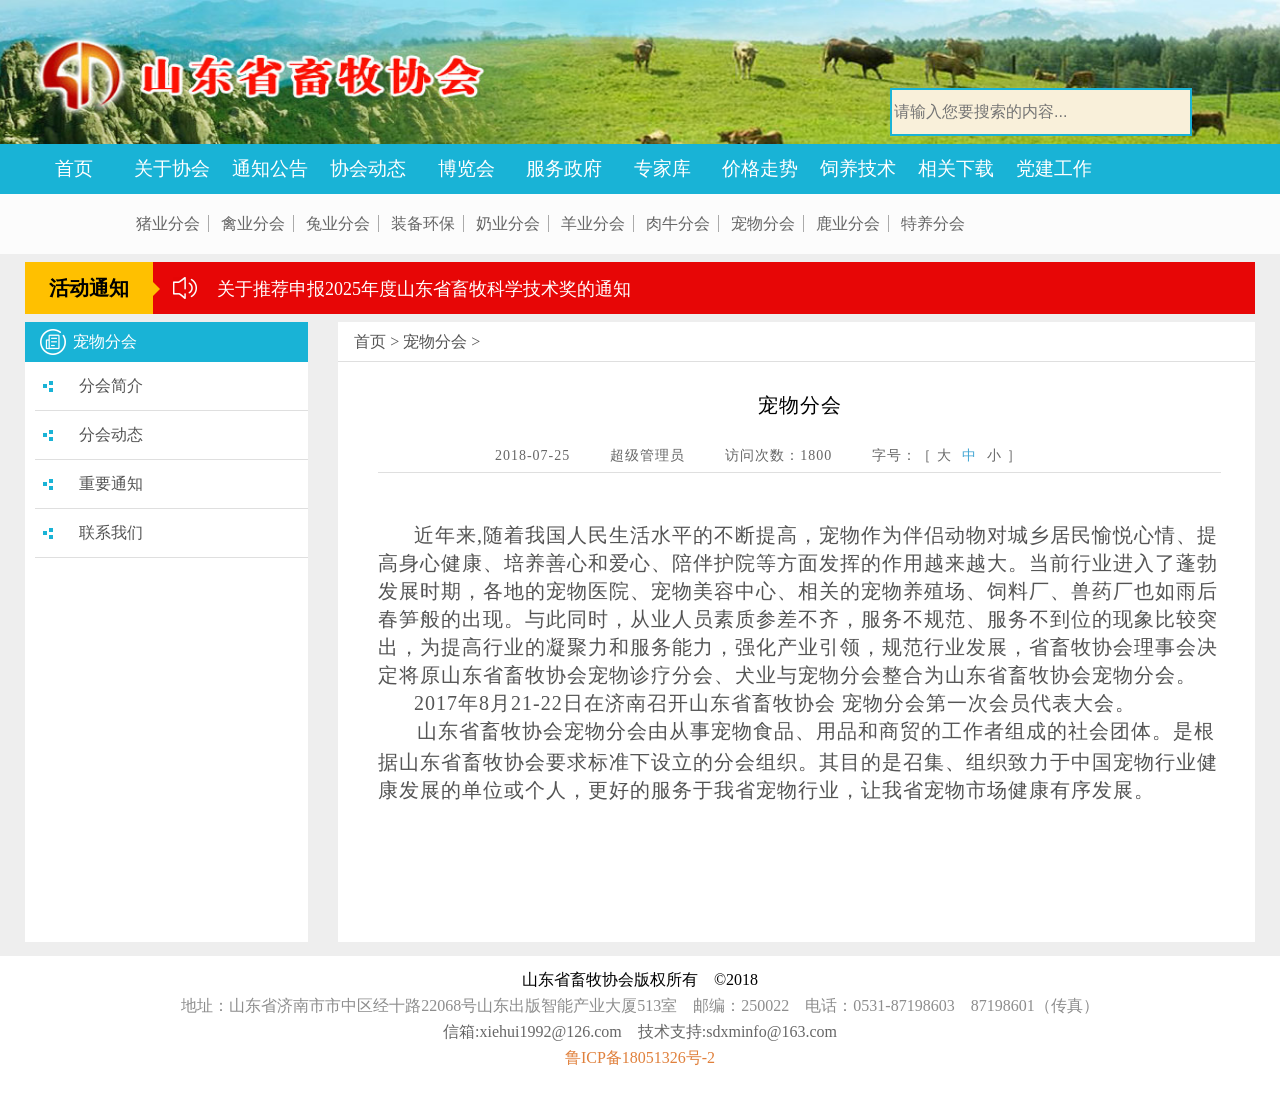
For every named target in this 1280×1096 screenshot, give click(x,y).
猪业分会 (168, 223)
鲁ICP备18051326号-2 (640, 1057)
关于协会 (172, 168)
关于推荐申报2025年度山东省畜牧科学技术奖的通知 (424, 289)
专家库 (662, 168)
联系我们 (111, 532)
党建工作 (1054, 168)
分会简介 (111, 385)
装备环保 (423, 223)
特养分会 (933, 223)
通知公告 (270, 168)
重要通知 (111, 483)
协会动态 (368, 168)
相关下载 (956, 168)
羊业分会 (593, 223)
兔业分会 (338, 223)
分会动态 (111, 434)
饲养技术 (858, 168)
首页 (74, 168)
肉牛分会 (678, 223)
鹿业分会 (848, 223)
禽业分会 (253, 223)
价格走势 (760, 168)
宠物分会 (763, 223)
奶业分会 (508, 223)
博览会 (466, 168)
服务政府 (564, 168)
